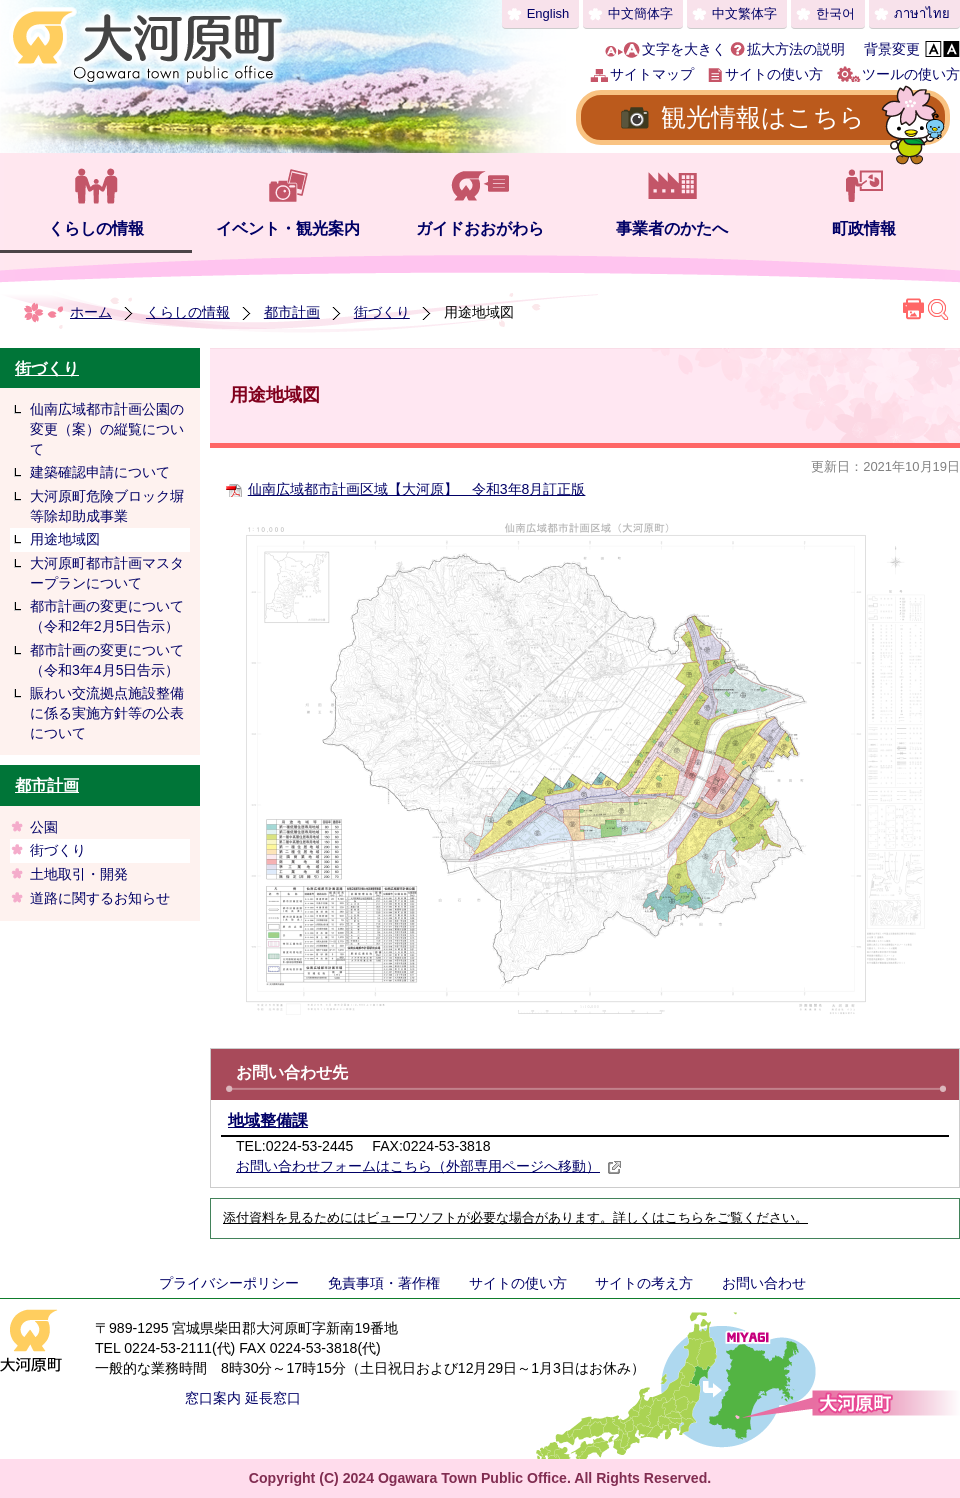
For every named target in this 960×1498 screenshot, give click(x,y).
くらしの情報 (96, 228)
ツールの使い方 (911, 74)
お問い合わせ (764, 1283)
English (548, 13)
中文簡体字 (640, 13)
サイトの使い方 (774, 74)
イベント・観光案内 (288, 228)
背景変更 (892, 49)
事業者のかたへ (672, 228)
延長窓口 (273, 1398)
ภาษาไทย (922, 13)
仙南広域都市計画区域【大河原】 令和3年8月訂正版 (417, 489)
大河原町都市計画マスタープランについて (107, 573)
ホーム (91, 312)
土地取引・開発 (79, 874)
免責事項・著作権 (384, 1283)
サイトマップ (652, 74)
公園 (44, 827)
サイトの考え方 (644, 1283)
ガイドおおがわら (480, 228)
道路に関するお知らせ (100, 898)
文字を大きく (684, 49)
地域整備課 (268, 1120)
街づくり (382, 312)
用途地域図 (65, 539)
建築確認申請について (100, 472)
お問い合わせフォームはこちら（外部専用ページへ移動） (429, 1166)
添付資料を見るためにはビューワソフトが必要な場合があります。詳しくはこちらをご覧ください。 (515, 1218)
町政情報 (864, 228)
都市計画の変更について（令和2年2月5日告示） (107, 616)
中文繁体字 (744, 13)
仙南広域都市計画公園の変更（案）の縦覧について (107, 428)
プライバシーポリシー (229, 1283)
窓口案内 (213, 1398)
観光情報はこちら (763, 117)
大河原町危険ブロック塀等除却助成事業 (107, 506)
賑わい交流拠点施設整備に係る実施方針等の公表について (107, 712)
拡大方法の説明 (796, 49)
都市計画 (292, 312)
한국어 (835, 13)
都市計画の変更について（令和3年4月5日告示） (107, 660)
